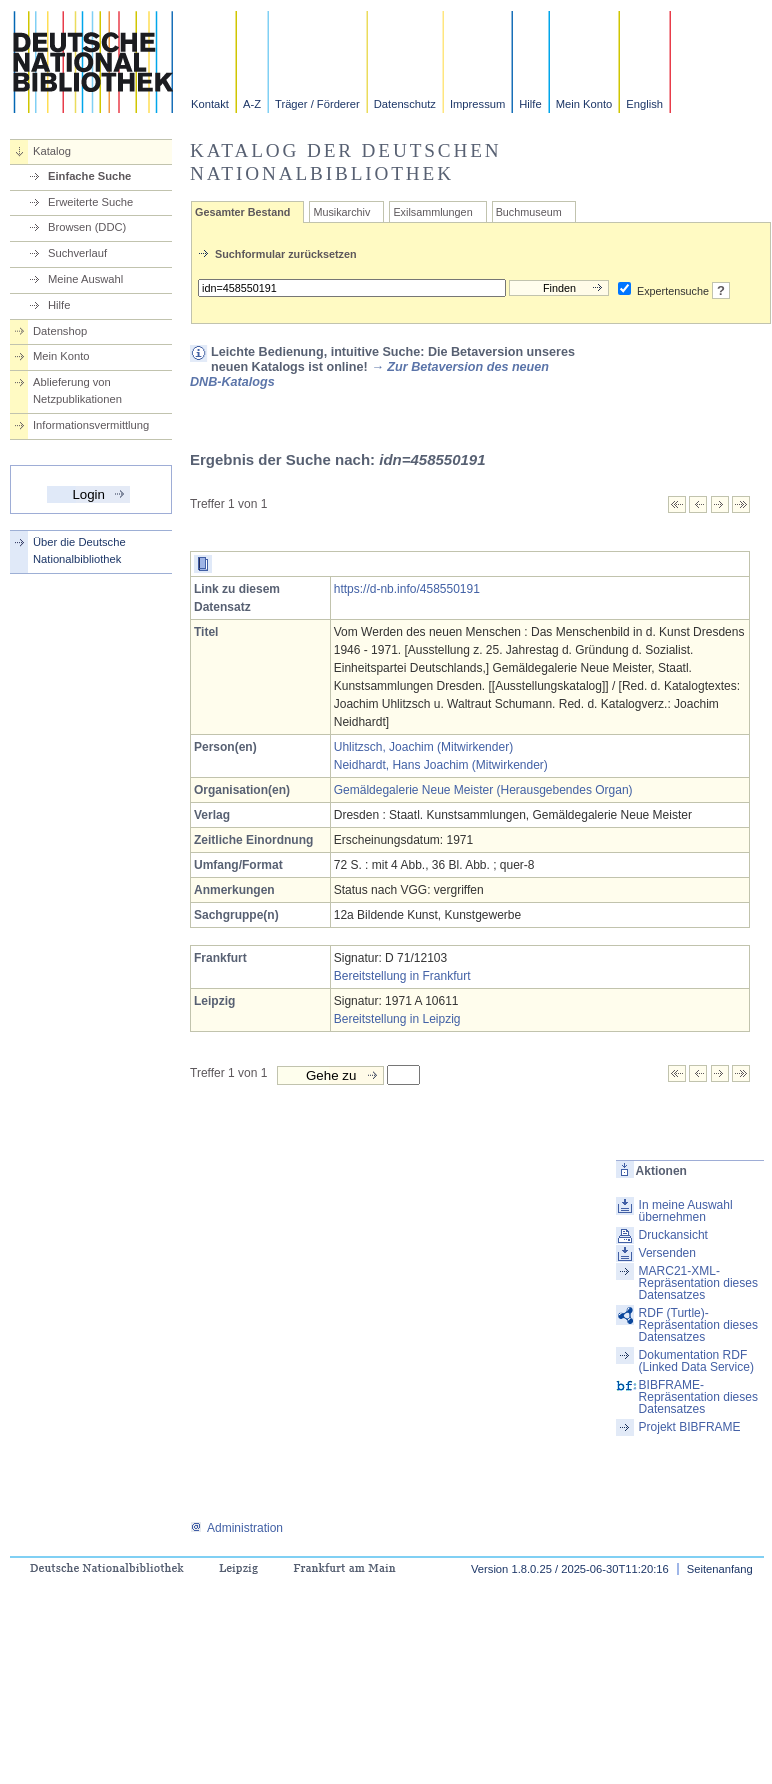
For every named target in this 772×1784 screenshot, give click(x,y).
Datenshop (60, 331)
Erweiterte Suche (90, 202)
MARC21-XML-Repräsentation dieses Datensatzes (698, 1283)
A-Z (252, 104)
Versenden (667, 1253)
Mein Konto (584, 104)
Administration (236, 1528)
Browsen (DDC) (87, 227)
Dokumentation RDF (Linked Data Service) (696, 1361)
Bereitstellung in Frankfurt (402, 976)
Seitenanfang (720, 1569)
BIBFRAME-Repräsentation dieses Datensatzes (698, 1397)
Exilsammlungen (432, 212)
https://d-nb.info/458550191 (407, 589)
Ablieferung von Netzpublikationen (77, 390)
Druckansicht (673, 1235)
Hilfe (530, 104)
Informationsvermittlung (91, 425)
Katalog (52, 151)
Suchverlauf (77, 253)
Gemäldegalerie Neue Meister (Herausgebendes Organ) (483, 790)
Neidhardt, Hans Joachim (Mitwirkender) (441, 765)
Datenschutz (405, 104)
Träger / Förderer (317, 104)
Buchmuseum (529, 212)
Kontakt (210, 104)
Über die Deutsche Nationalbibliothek (79, 550)
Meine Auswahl (85, 279)
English (644, 104)
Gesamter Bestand (242, 212)
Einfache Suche (89, 176)
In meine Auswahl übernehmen (686, 1211)
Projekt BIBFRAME (690, 1427)
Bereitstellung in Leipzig (397, 1019)
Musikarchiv (341, 212)
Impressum (477, 104)
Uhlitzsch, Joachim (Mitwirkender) (423, 747)
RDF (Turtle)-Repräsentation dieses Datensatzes (698, 1325)
